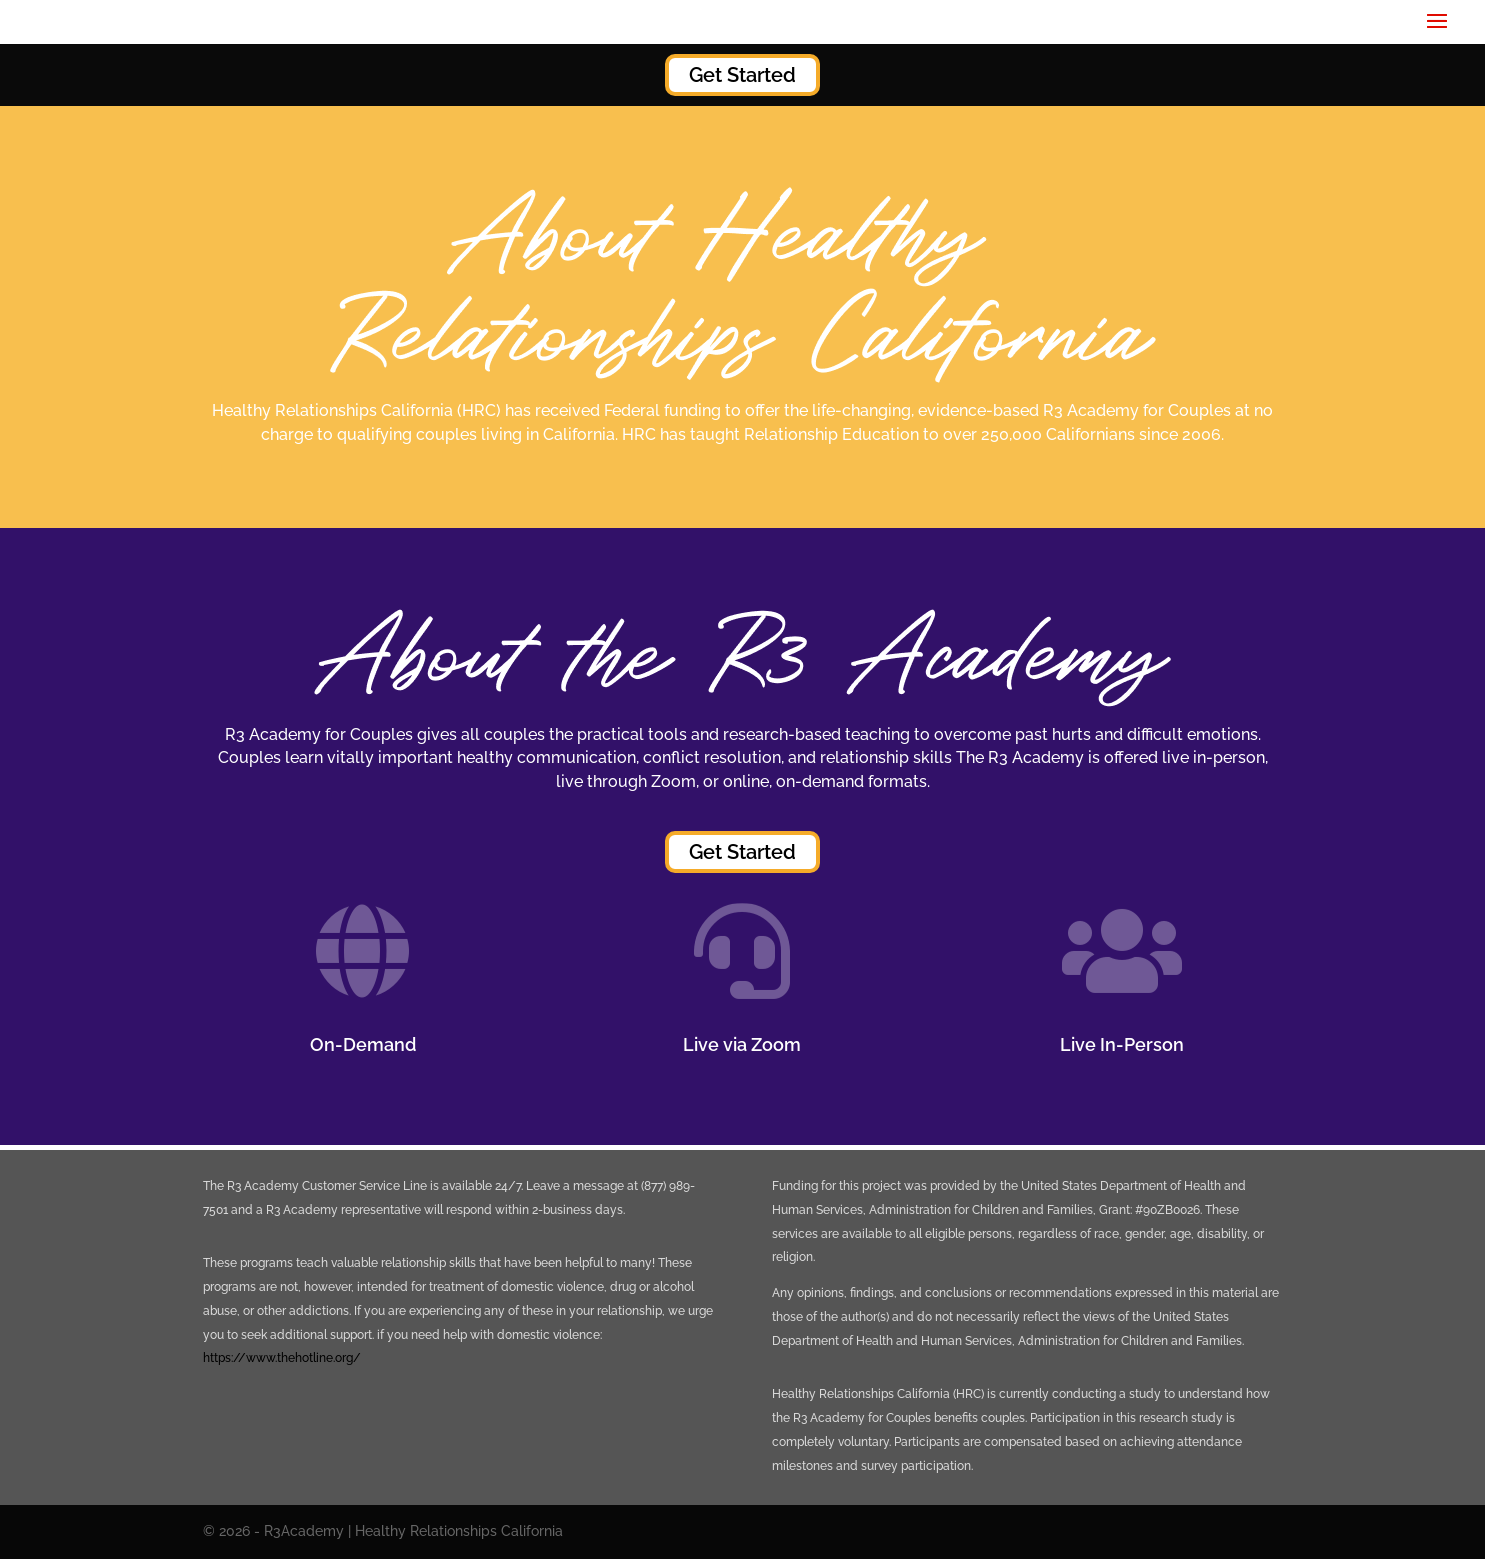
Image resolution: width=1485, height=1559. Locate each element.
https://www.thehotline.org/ (282, 1358)
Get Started (742, 75)
